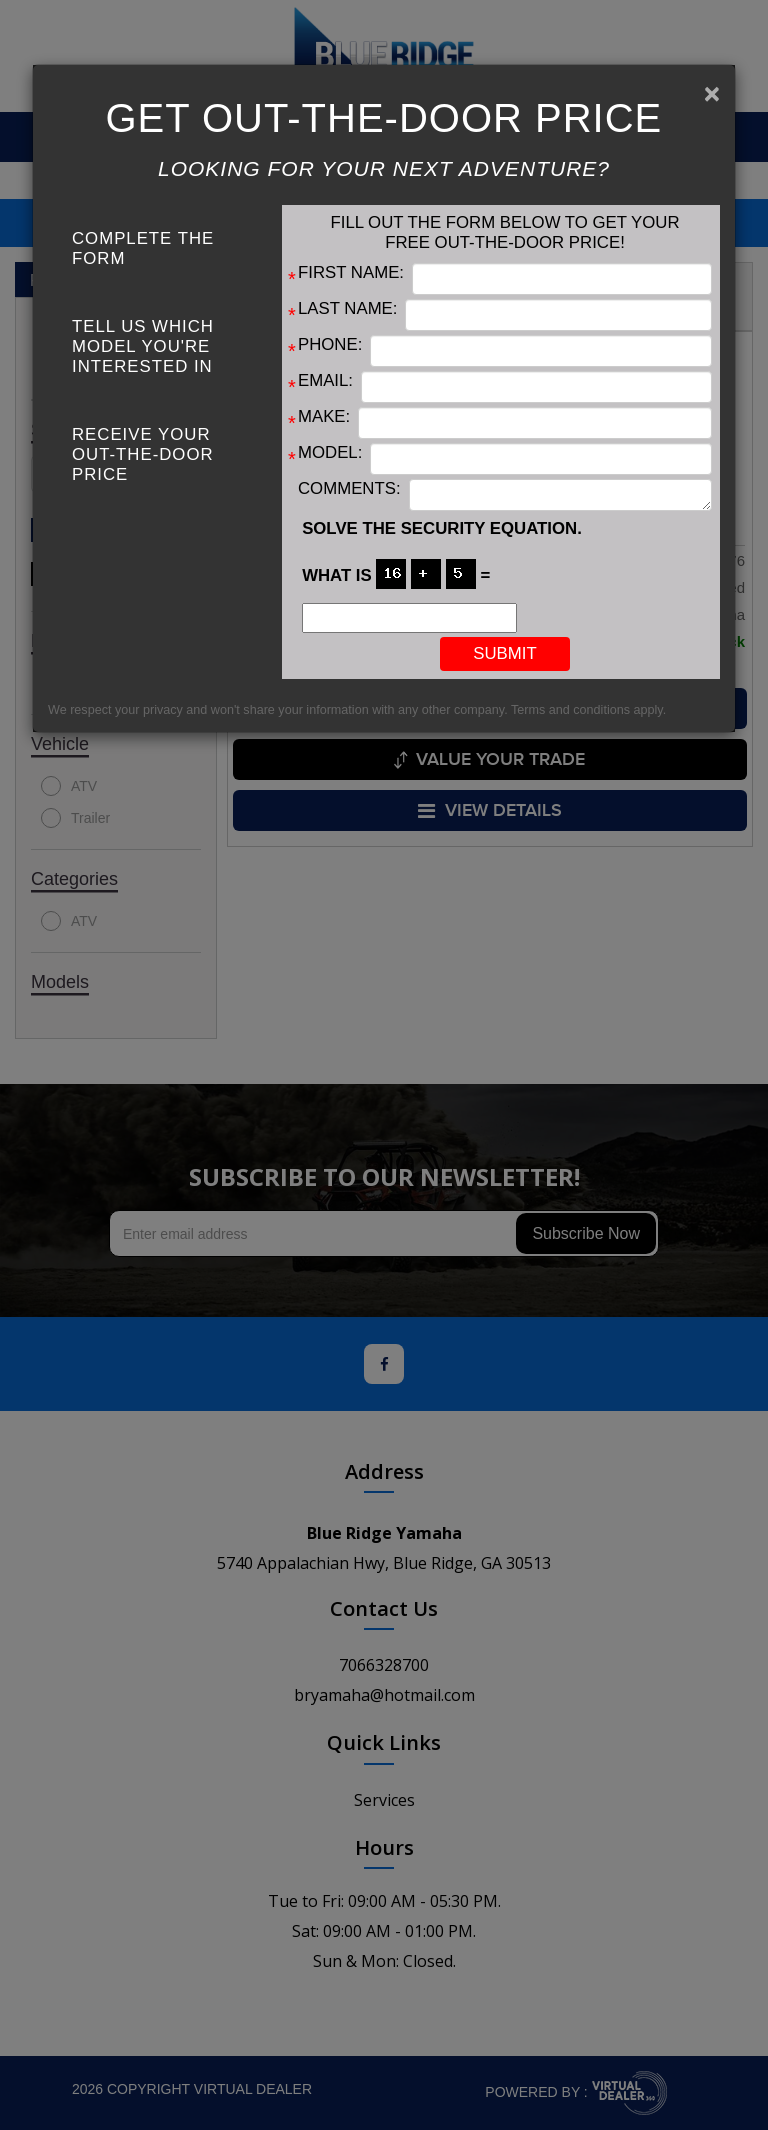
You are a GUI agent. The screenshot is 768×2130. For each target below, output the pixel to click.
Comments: (349, 488)
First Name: (351, 272)
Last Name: (347, 308)
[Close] (712, 94)
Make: (324, 416)
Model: (330, 452)
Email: (325, 380)
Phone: (330, 344)
